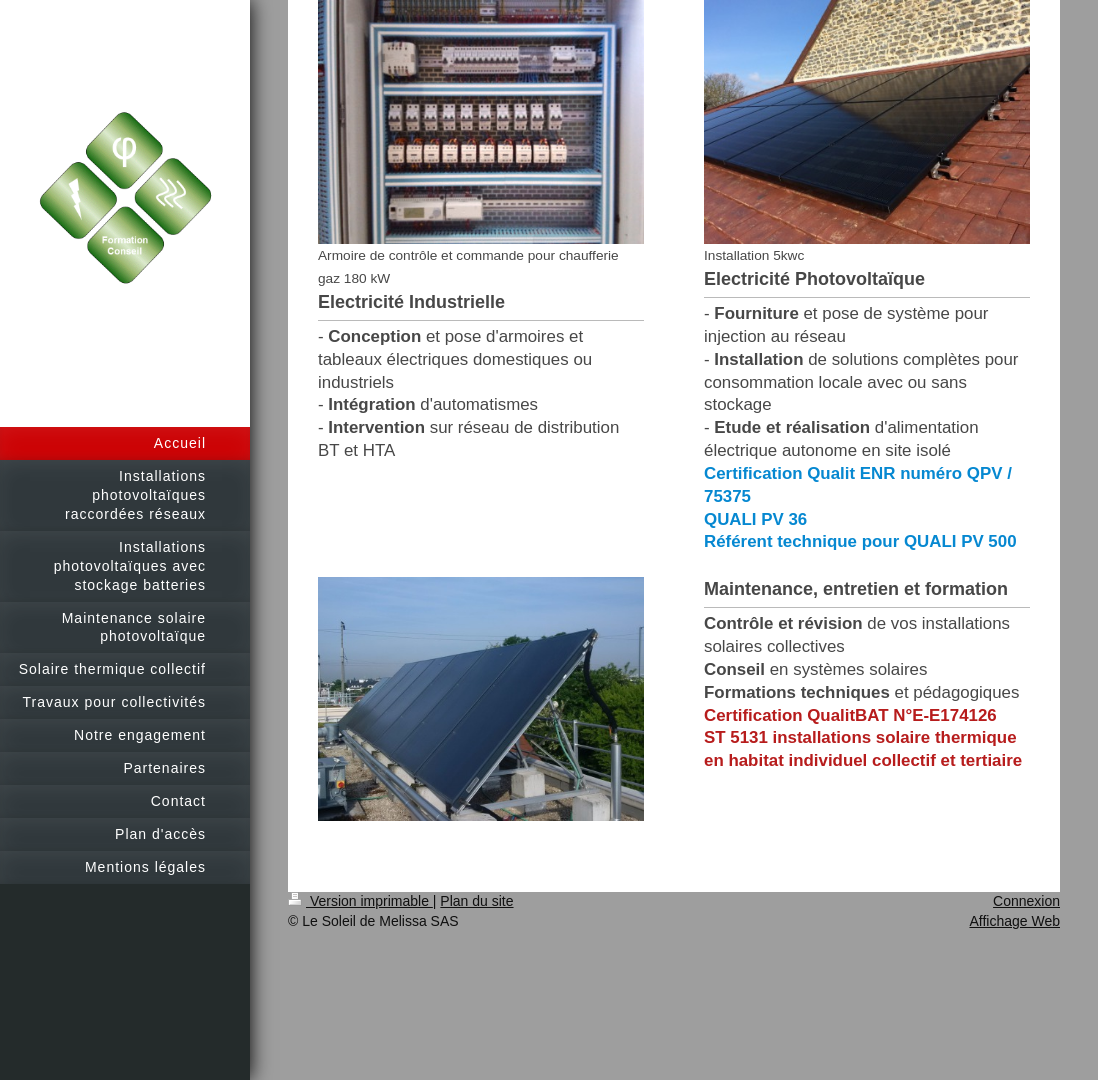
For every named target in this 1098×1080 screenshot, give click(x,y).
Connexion (1026, 901)
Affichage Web (1014, 921)
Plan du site (476, 901)
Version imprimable (360, 901)
